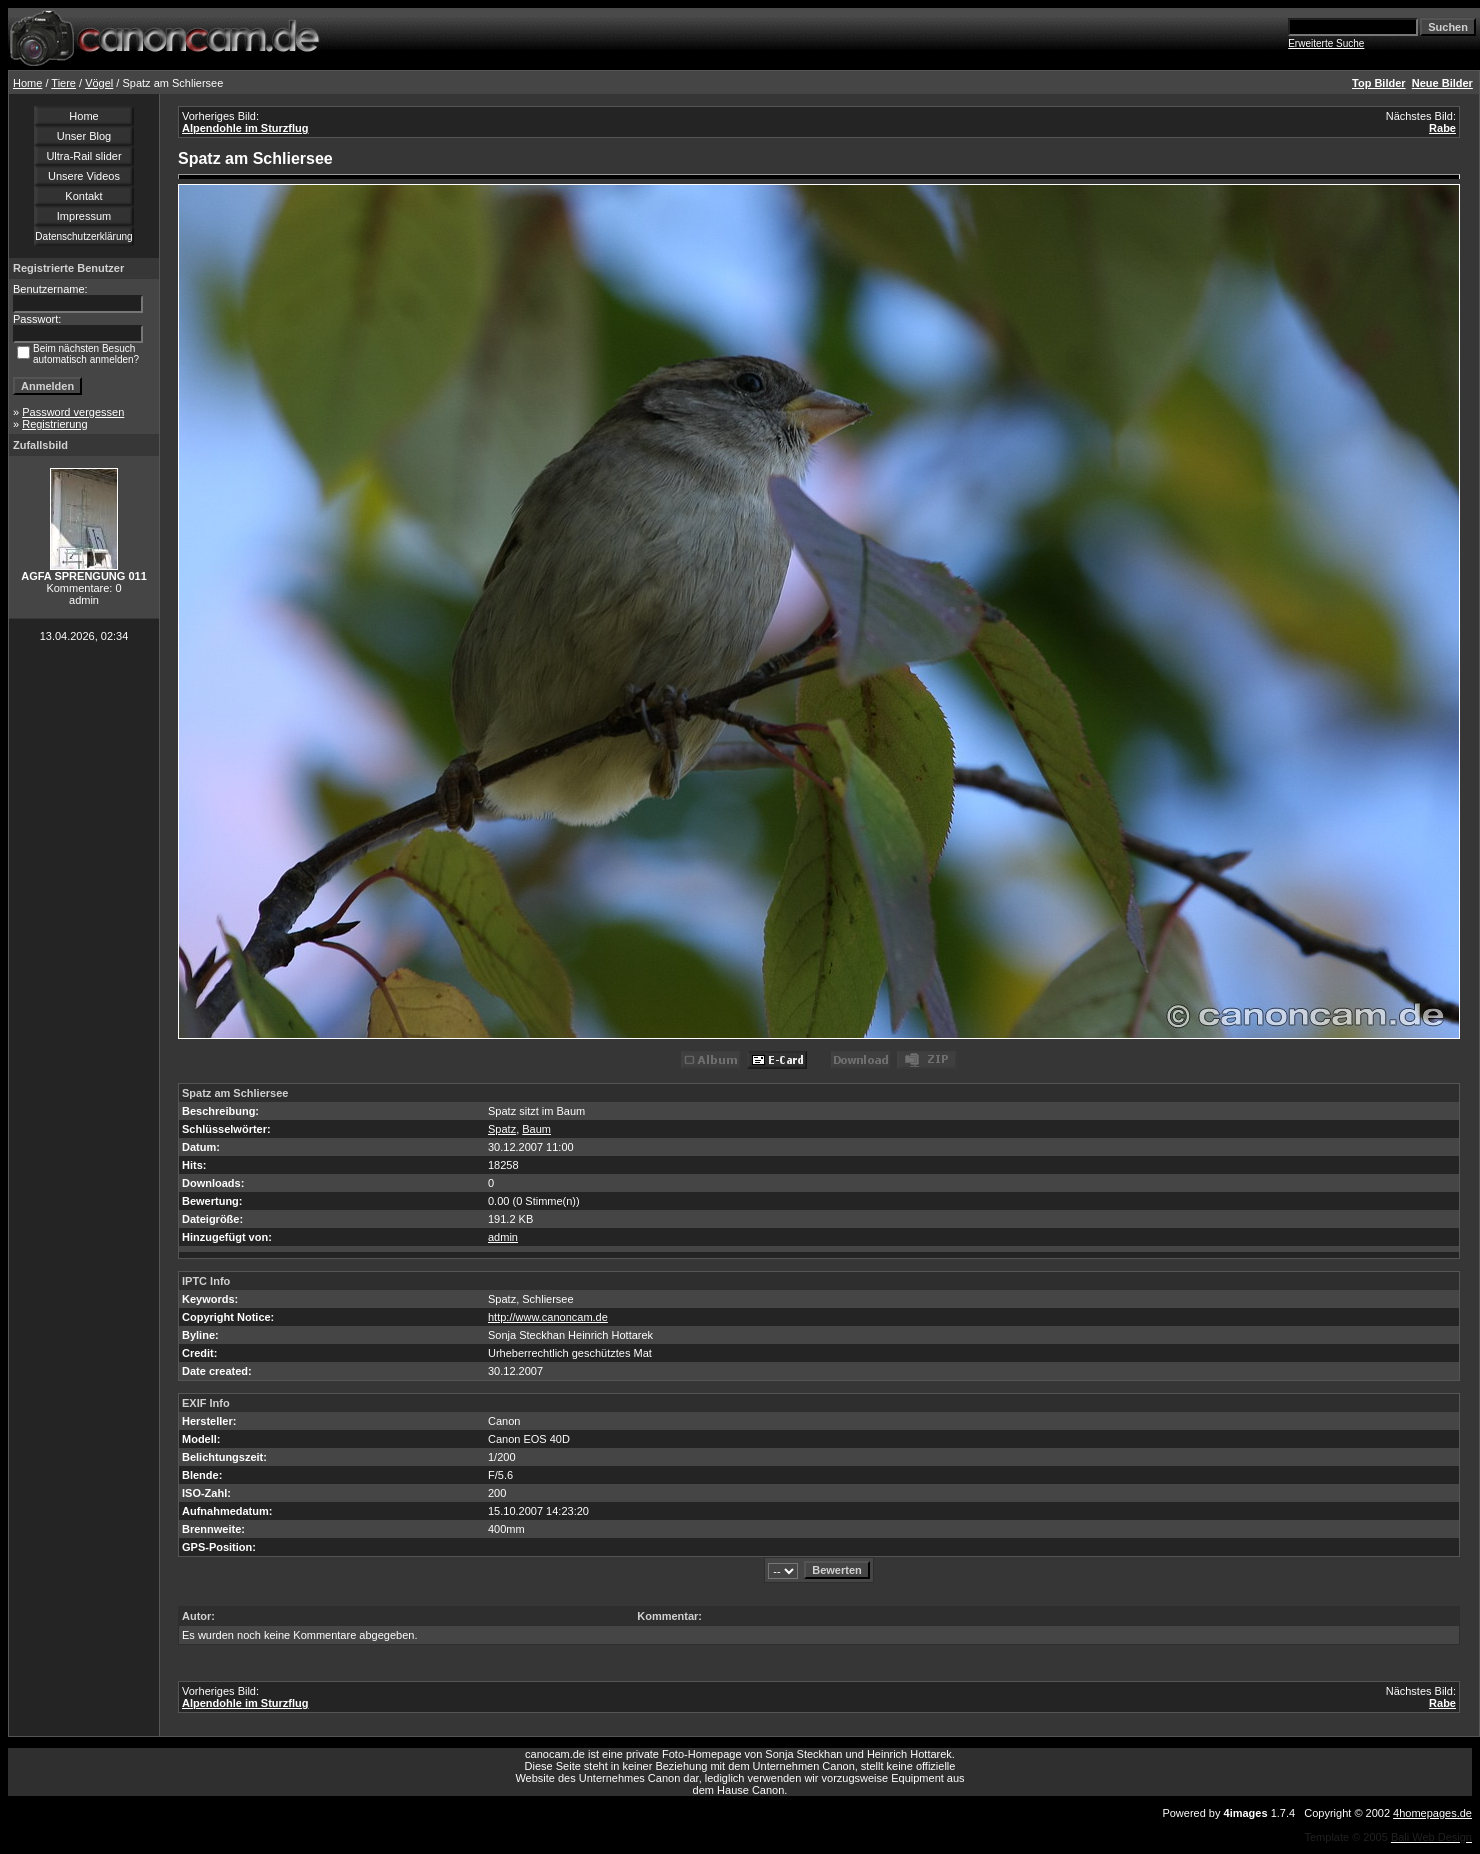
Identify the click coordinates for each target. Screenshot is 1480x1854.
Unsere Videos (84, 176)
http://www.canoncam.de (548, 1317)
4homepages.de (1432, 1813)
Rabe (1442, 128)
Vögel (99, 83)
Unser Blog (84, 136)
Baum (536, 1129)
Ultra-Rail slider (83, 156)
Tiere (63, 83)
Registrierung (54, 424)
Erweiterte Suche (1326, 43)
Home (27, 83)
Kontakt (83, 196)
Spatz (502, 1129)
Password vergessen (73, 412)
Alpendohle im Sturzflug (245, 128)
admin (503, 1237)
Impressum (84, 216)
